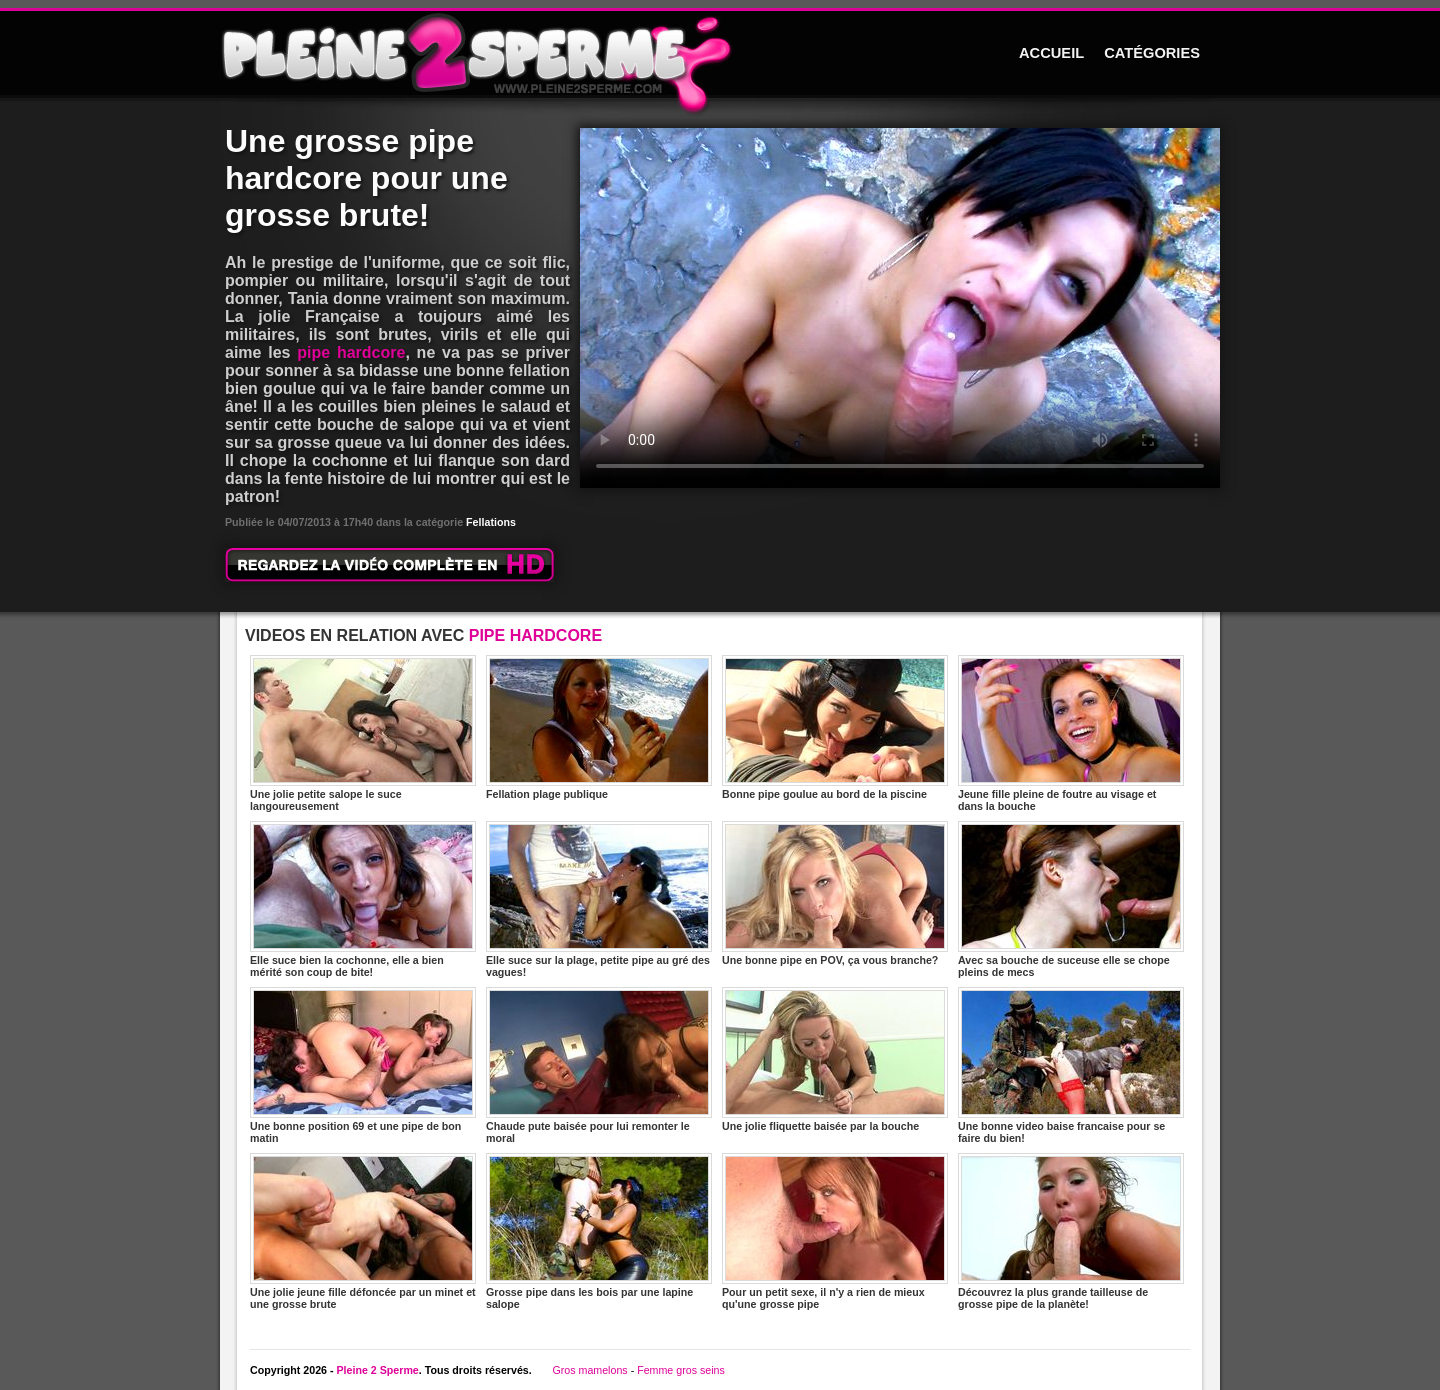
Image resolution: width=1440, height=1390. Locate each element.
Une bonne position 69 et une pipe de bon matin (363, 1065)
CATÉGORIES (1152, 53)
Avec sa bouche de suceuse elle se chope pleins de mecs (1071, 899)
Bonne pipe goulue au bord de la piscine (835, 727)
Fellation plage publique (599, 727)
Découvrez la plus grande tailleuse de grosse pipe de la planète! (1071, 1231)
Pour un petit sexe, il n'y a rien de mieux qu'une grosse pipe (835, 1231)
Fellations (491, 522)
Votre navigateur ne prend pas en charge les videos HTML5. (900, 308)
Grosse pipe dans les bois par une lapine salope (599, 1231)
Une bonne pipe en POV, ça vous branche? (835, 893)
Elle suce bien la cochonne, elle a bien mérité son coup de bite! (363, 899)
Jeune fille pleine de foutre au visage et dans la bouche (1071, 733)
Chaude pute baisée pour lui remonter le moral (599, 1065)
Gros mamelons (589, 1370)
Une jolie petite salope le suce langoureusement (363, 733)
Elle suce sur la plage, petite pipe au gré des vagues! (599, 899)
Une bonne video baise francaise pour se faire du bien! (1071, 1065)
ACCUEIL (1051, 53)
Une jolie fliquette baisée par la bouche (835, 1059)
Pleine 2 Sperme (377, 1370)
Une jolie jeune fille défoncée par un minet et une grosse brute (363, 1231)
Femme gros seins (681, 1370)
